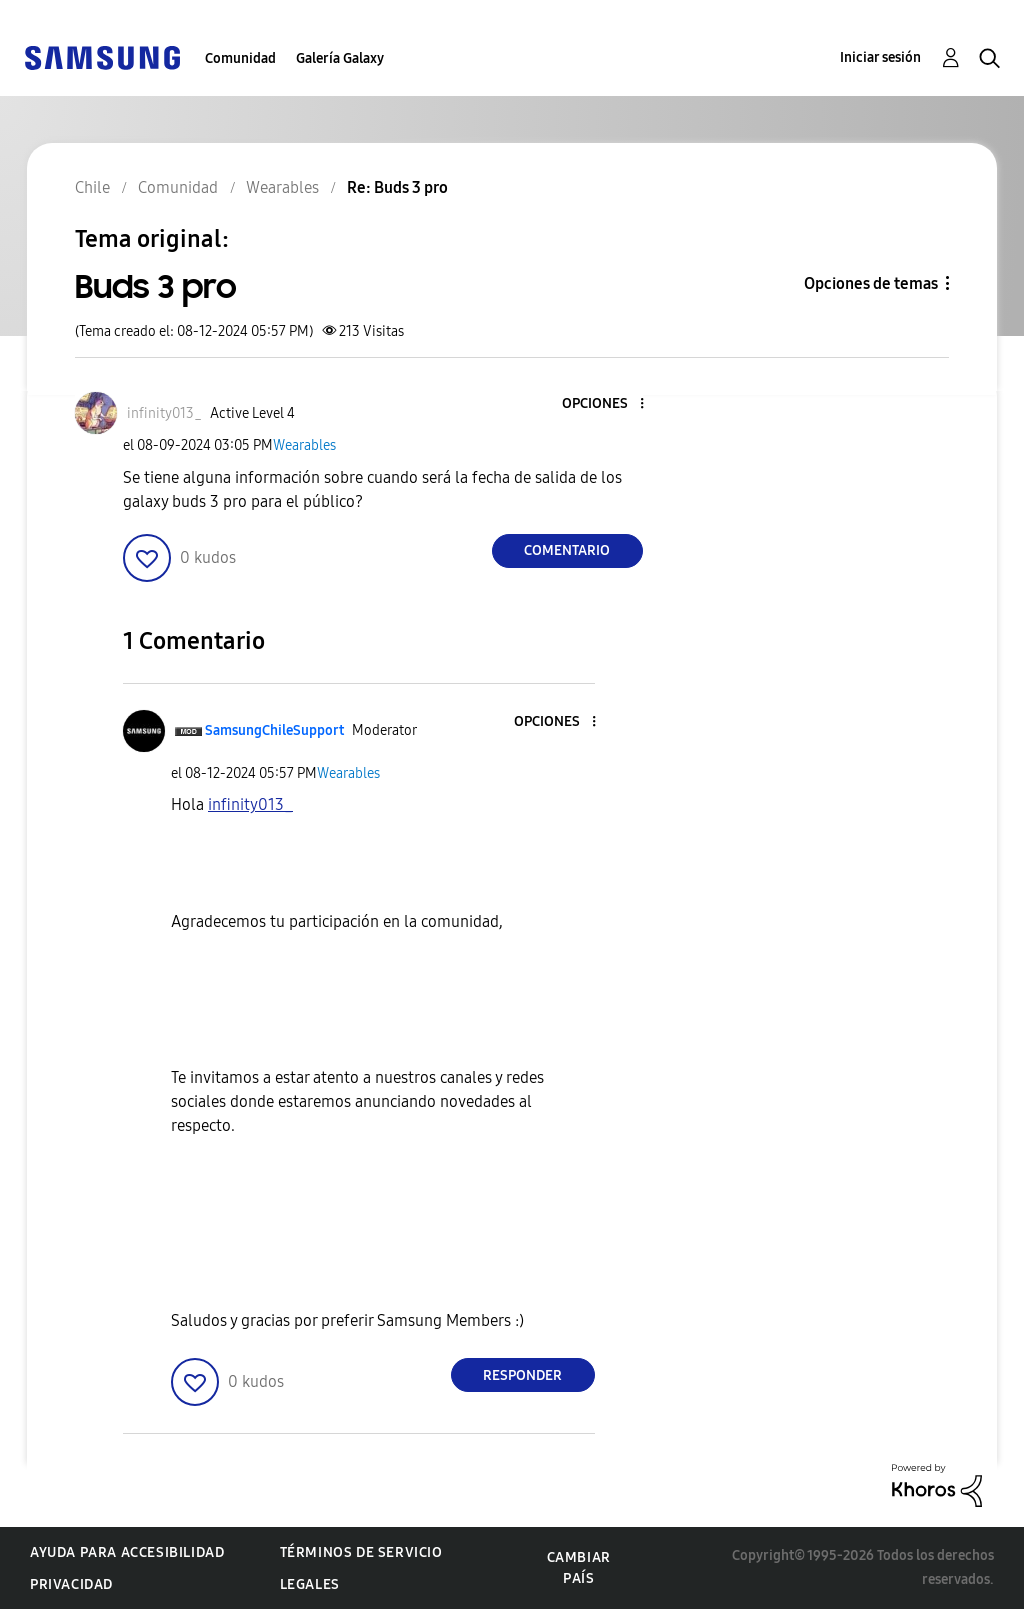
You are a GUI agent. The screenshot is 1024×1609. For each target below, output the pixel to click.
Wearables (304, 445)
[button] (608, 404)
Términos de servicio (361, 1552)
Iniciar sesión (880, 57)
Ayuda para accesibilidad (127, 1552)
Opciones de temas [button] (871, 283)
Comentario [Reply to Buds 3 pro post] (567, 550)
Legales (310, 1584)
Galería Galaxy (340, 58)
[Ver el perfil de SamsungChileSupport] (274, 730)
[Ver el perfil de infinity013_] (164, 413)
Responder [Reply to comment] (522, 1375)
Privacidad (71, 1584)
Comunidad (240, 58)
